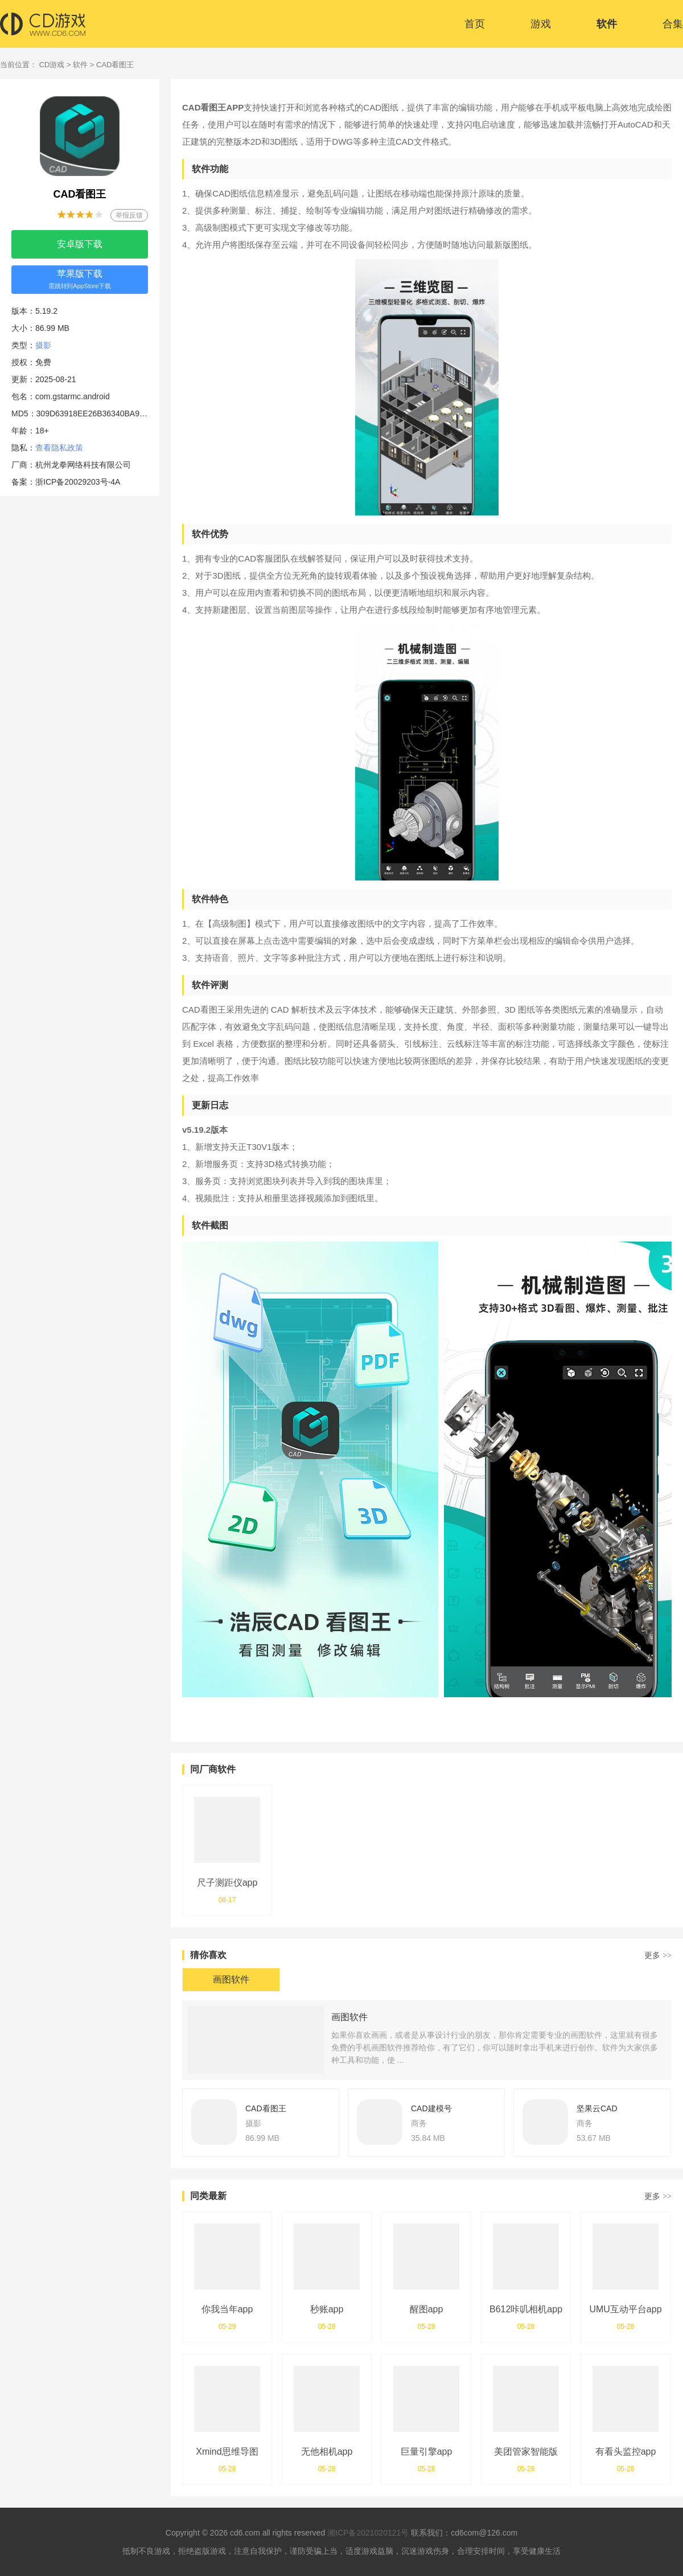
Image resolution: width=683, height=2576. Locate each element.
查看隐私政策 (59, 447)
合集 (673, 24)
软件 (606, 24)
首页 (474, 24)
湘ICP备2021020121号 (368, 2532)
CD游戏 (52, 64)
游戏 (540, 24)
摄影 (43, 345)
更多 (658, 1955)
